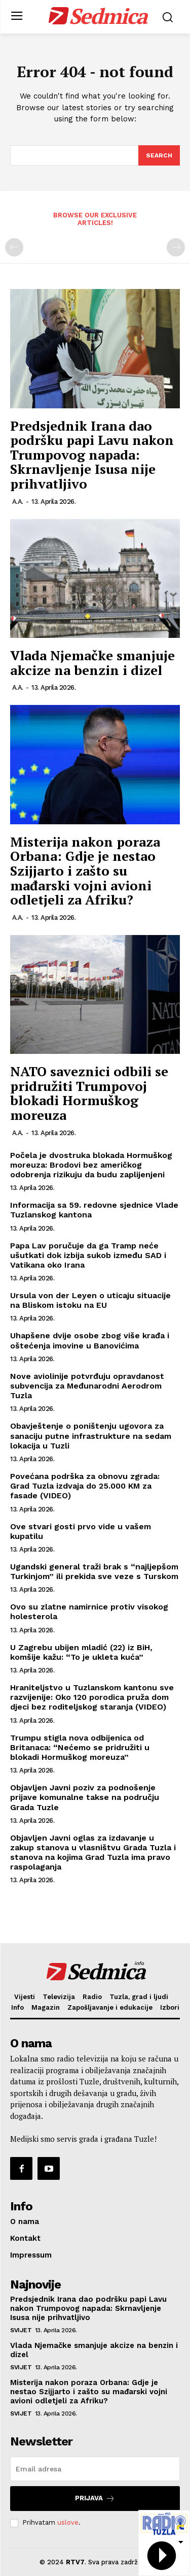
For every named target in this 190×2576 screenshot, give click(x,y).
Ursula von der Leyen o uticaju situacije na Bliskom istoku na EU (90, 1300)
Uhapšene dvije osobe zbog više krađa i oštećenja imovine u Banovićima (89, 1340)
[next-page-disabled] (176, 247)
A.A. (17, 501)
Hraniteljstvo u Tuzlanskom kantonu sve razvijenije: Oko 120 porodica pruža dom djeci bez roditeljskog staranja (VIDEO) (92, 1697)
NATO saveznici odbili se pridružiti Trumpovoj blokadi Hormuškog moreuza (89, 1092)
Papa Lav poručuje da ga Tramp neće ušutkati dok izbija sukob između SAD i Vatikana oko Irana (88, 1255)
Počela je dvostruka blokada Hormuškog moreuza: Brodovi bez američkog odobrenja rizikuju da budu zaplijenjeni (91, 1164)
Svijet (20, 2330)
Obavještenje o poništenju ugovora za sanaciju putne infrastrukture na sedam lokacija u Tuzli (90, 1435)
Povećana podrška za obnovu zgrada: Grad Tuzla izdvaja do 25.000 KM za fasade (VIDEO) (85, 1485)
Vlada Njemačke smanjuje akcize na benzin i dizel (92, 663)
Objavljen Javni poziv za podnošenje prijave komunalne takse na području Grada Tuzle (84, 1797)
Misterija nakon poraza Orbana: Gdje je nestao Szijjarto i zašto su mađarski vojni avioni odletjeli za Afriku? (85, 870)
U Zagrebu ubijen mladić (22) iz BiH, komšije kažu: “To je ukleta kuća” (81, 1652)
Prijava (95, 2498)
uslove (68, 2522)
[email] (95, 2469)
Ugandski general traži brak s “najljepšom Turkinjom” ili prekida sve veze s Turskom (94, 1571)
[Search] (159, 155)
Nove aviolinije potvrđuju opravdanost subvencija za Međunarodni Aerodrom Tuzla (87, 1385)
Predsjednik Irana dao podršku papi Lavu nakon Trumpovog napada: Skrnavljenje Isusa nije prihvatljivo (92, 454)
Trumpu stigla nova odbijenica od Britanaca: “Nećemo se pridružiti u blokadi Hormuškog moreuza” (79, 1747)
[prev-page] (14, 247)
